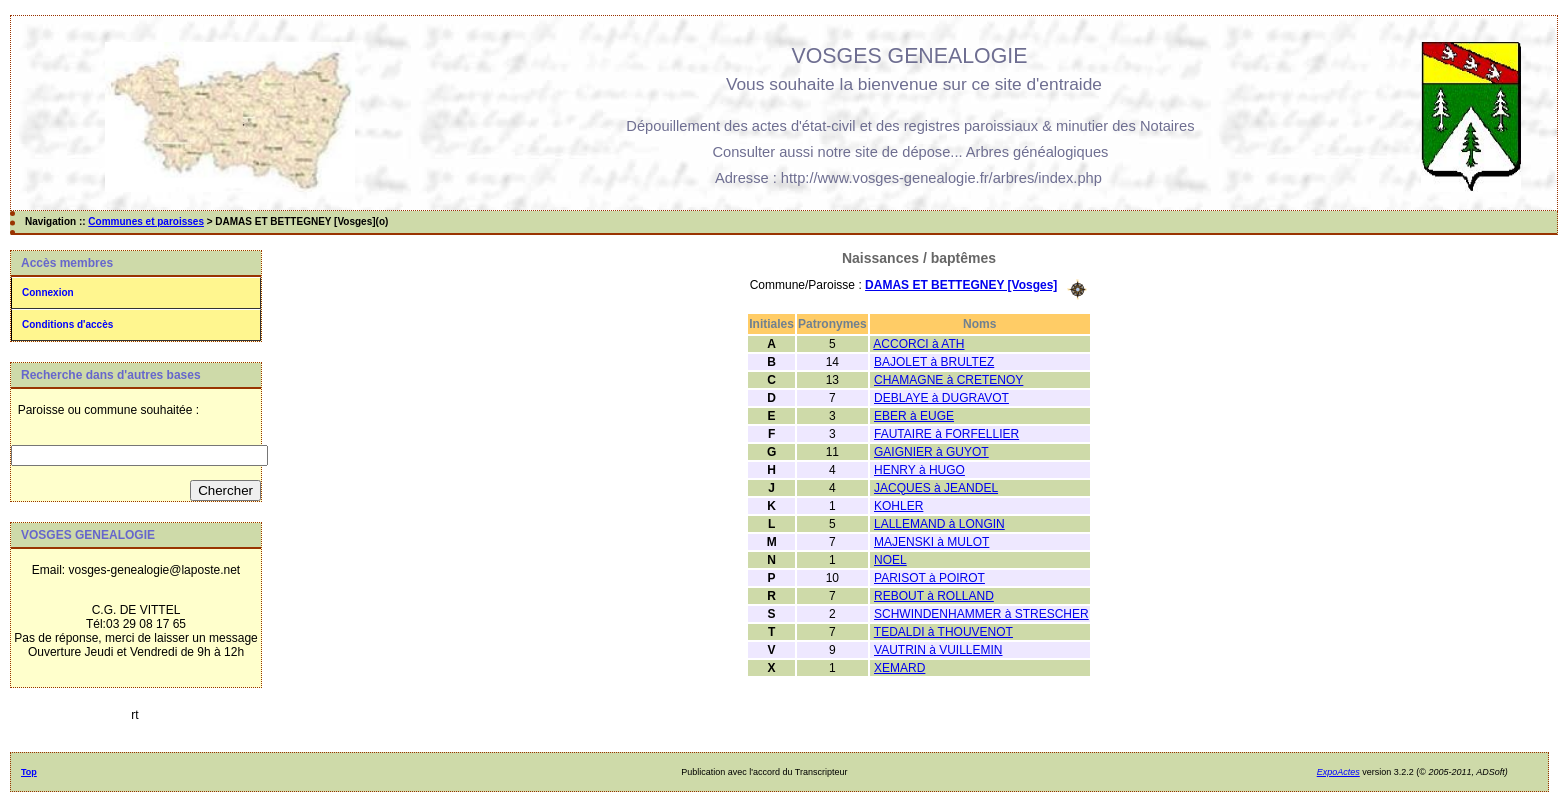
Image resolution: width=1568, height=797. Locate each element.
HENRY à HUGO (919, 470)
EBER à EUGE (914, 416)
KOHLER (898, 506)
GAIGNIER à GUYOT (931, 452)
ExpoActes (1338, 772)
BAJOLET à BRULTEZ (934, 362)
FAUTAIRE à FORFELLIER (946, 434)
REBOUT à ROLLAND (934, 596)
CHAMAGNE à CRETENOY (948, 380)
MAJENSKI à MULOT (931, 542)
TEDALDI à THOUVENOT (943, 632)
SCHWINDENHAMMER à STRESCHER (981, 614)
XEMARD (899, 668)
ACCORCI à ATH (918, 344)
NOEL (890, 560)
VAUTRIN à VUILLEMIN (938, 650)
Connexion (48, 292)
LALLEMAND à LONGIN (939, 524)
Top (29, 772)
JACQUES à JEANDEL (936, 488)
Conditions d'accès (67, 324)
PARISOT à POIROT (929, 578)
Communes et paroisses (146, 221)
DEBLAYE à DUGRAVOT (941, 398)
